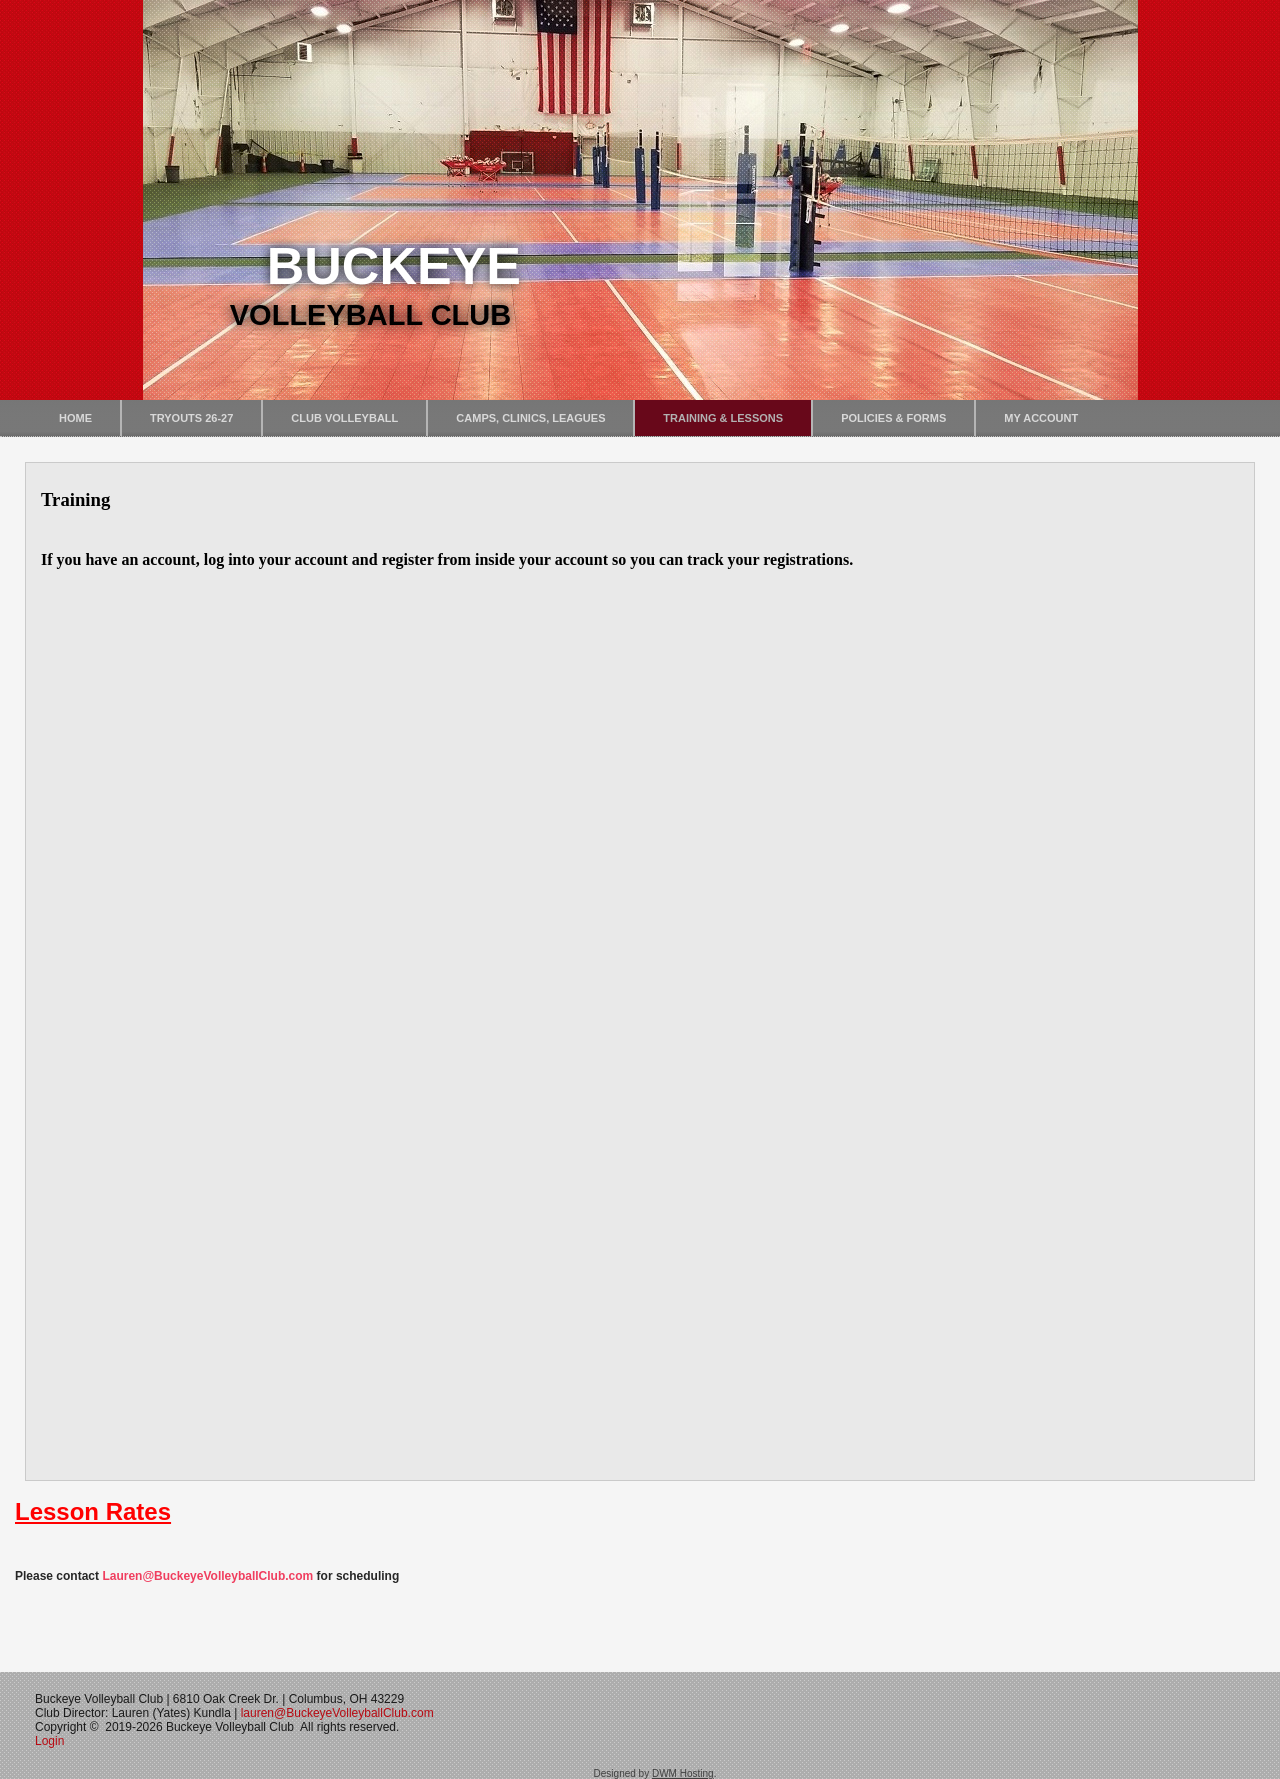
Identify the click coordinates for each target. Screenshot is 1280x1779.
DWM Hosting (683, 1773)
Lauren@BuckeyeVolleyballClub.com (207, 1576)
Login (51, 1741)
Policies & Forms (893, 418)
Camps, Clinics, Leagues (530, 418)
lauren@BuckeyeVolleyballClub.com (337, 1713)
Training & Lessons (723, 418)
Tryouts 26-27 (191, 418)
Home (75, 418)
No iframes (640, 970)
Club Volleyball (344, 418)
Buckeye (394, 266)
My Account (1041, 418)
